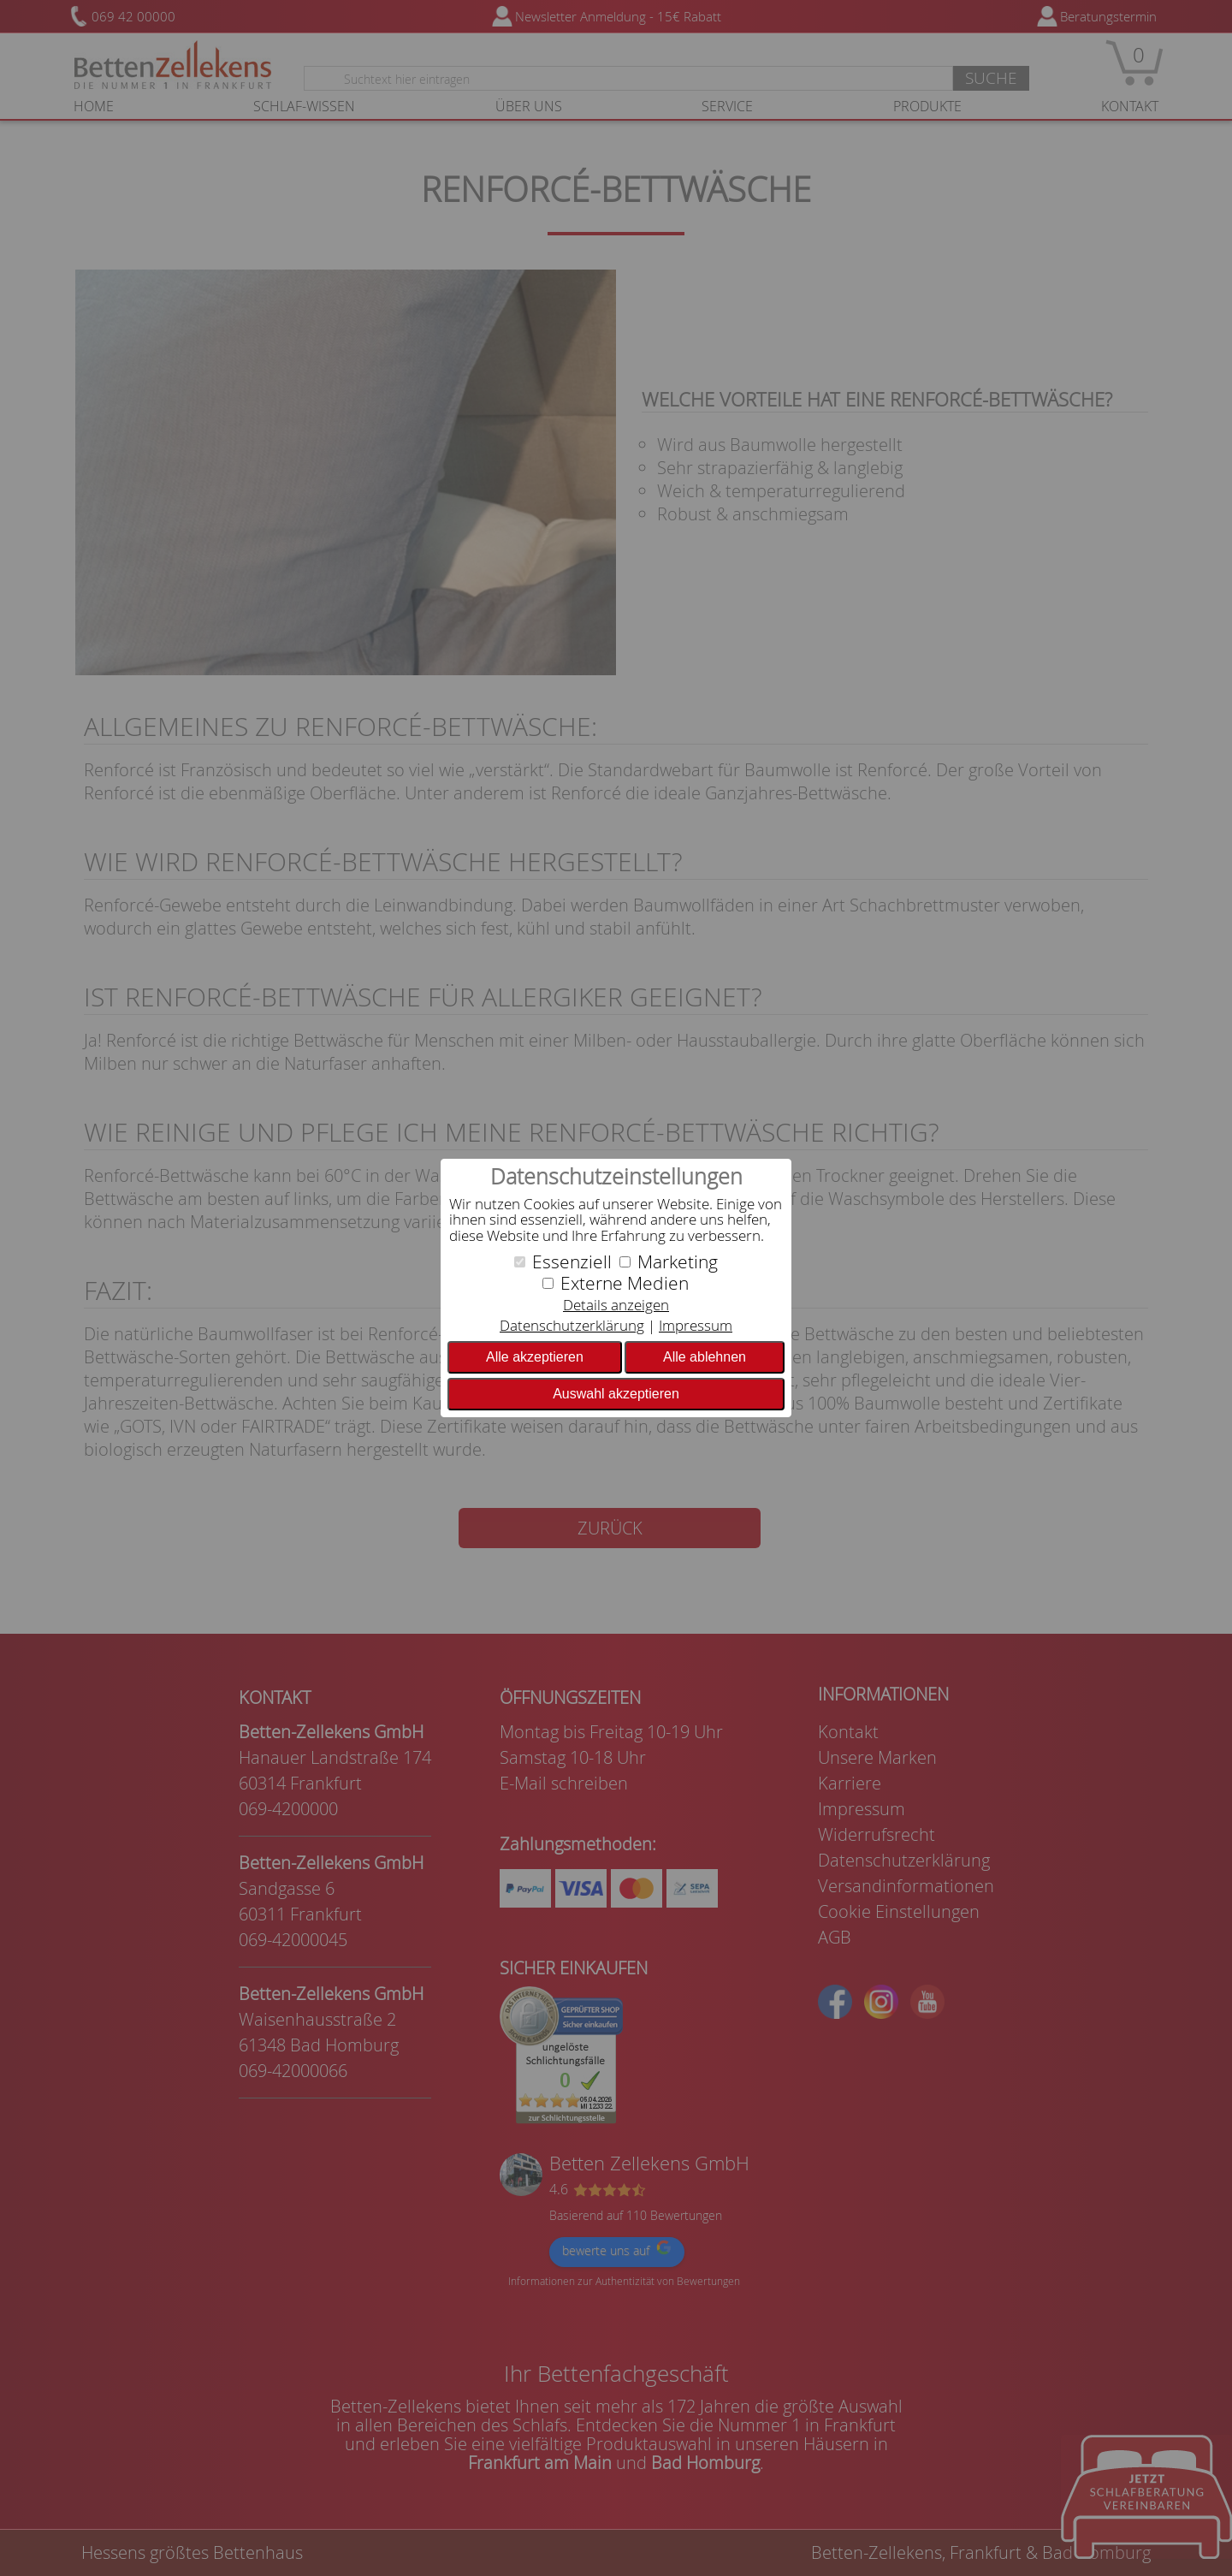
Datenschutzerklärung (572, 1325)
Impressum (695, 1325)
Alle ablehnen (704, 1357)
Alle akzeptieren (534, 1357)
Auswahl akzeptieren (616, 1393)
